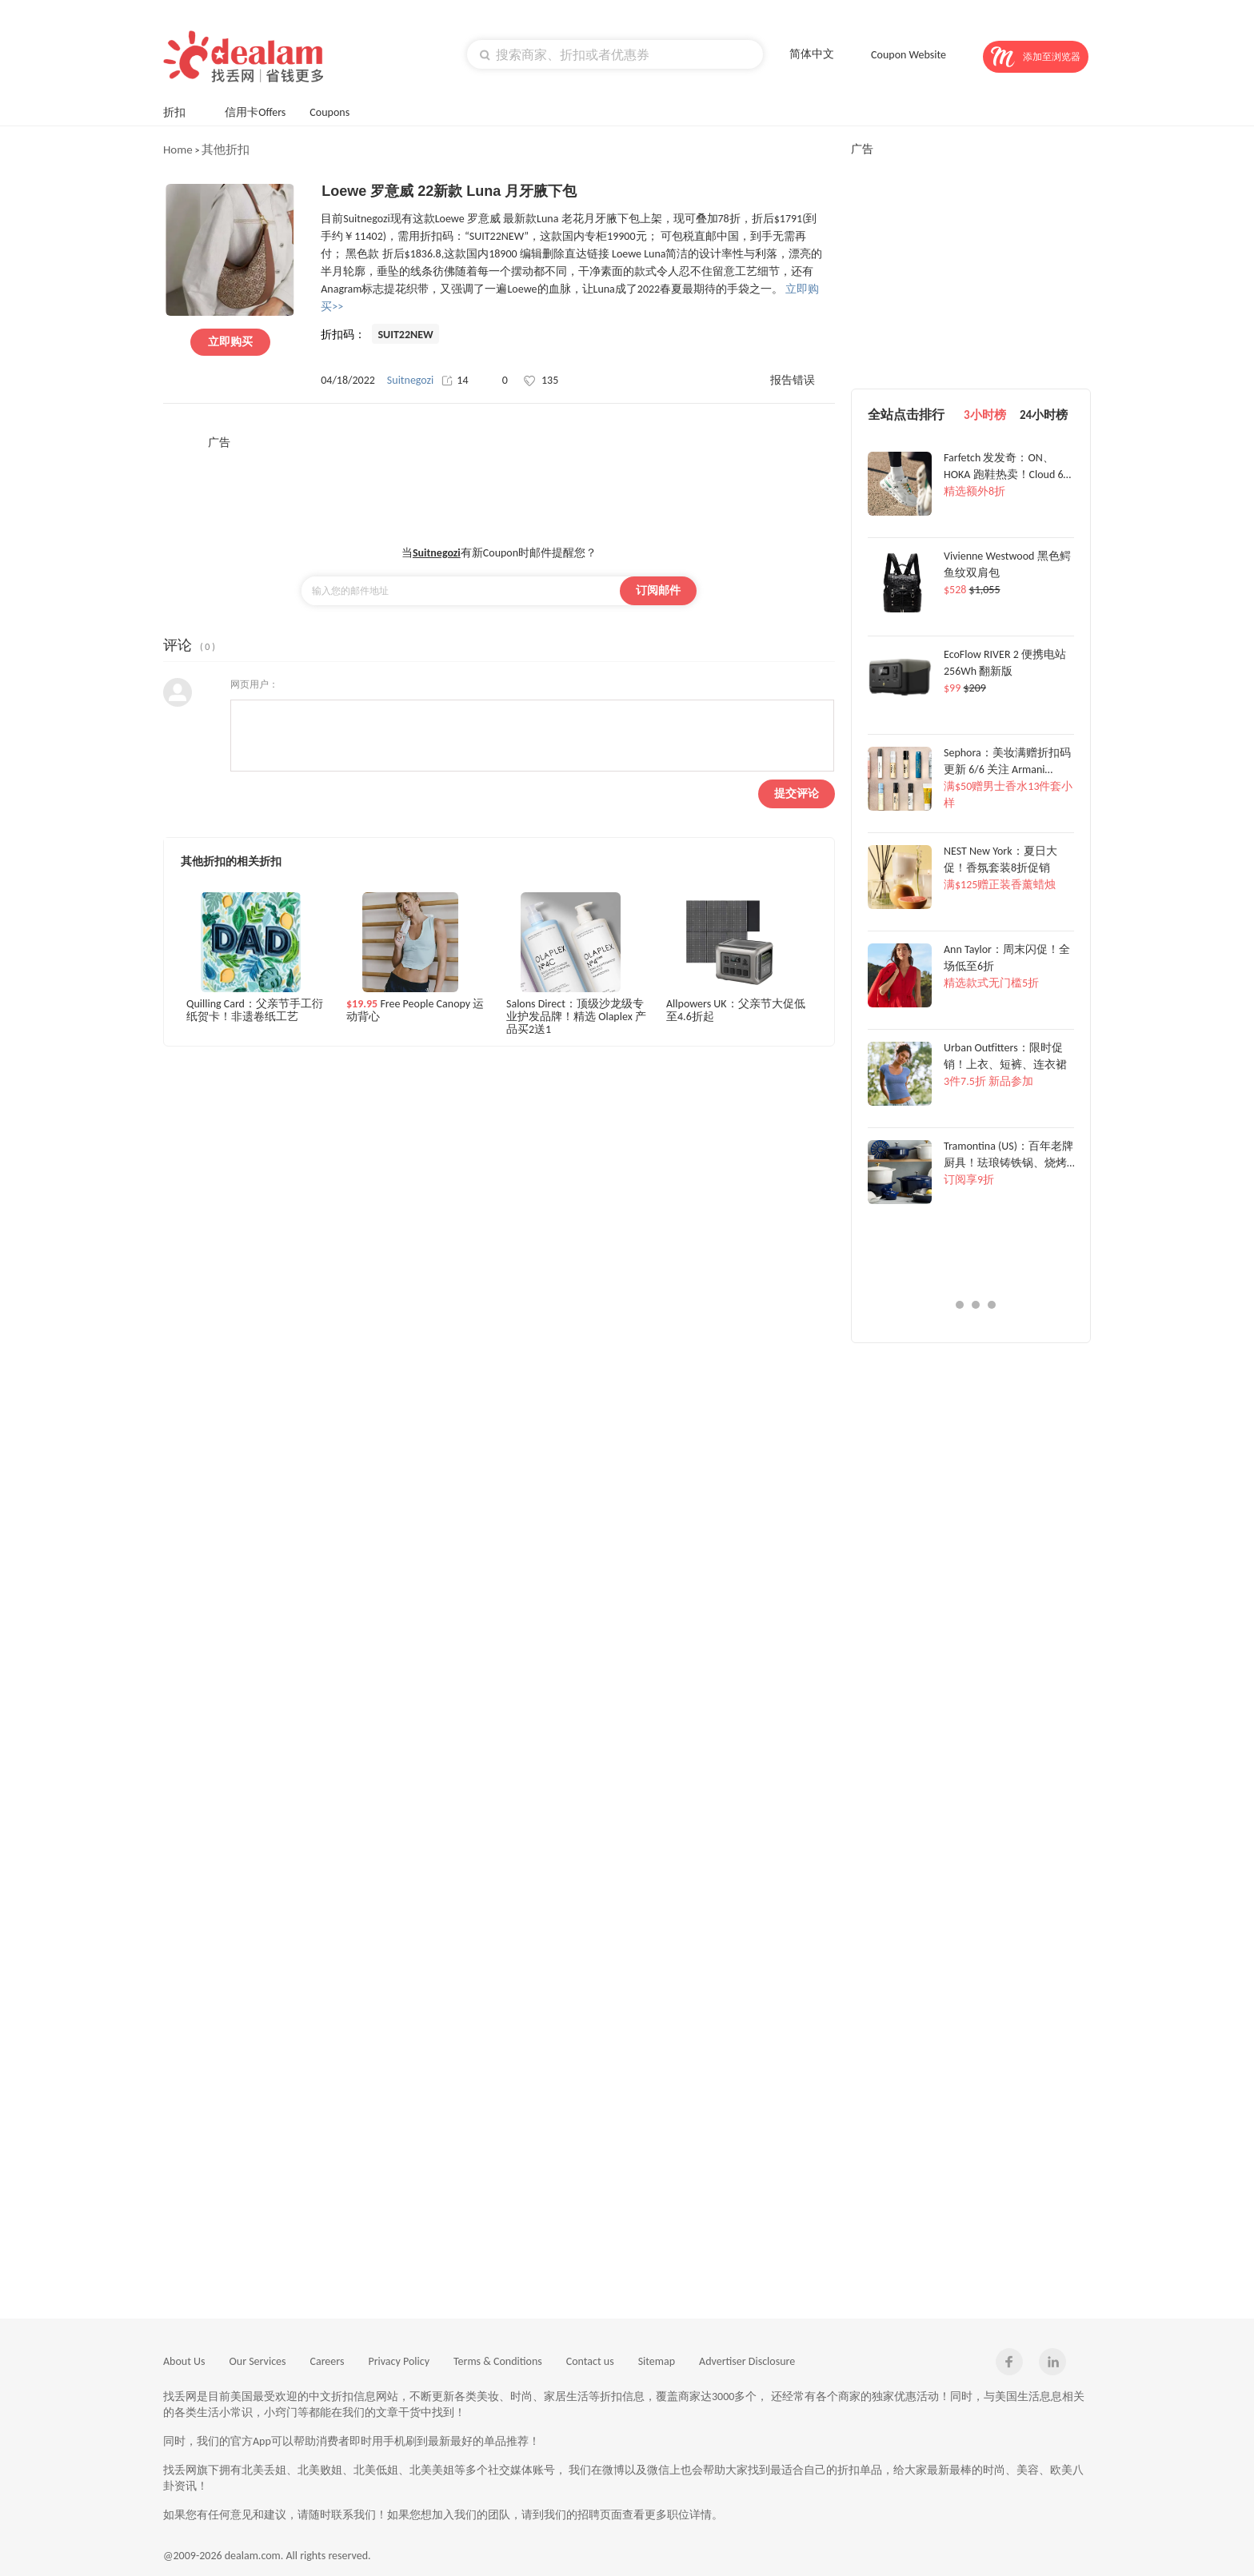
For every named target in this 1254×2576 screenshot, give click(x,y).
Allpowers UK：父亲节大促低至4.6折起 (735, 1010)
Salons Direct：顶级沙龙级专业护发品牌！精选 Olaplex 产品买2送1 (576, 1016)
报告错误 (792, 380)
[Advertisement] (499, 486)
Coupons (337, 110)
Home (178, 149)
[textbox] (615, 54)
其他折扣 (226, 149)
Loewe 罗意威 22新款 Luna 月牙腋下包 (449, 191)
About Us (184, 2361)
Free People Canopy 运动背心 (415, 1010)
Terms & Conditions (497, 2361)
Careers (327, 2361)
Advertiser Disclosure (747, 2361)
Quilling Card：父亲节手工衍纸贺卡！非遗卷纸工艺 (254, 1010)
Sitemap (656, 2361)
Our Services (258, 2361)
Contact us (590, 2361)
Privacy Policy (398, 2361)
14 (454, 380)
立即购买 (230, 342)
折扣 (182, 110)
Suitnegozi (410, 380)
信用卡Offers (255, 112)
